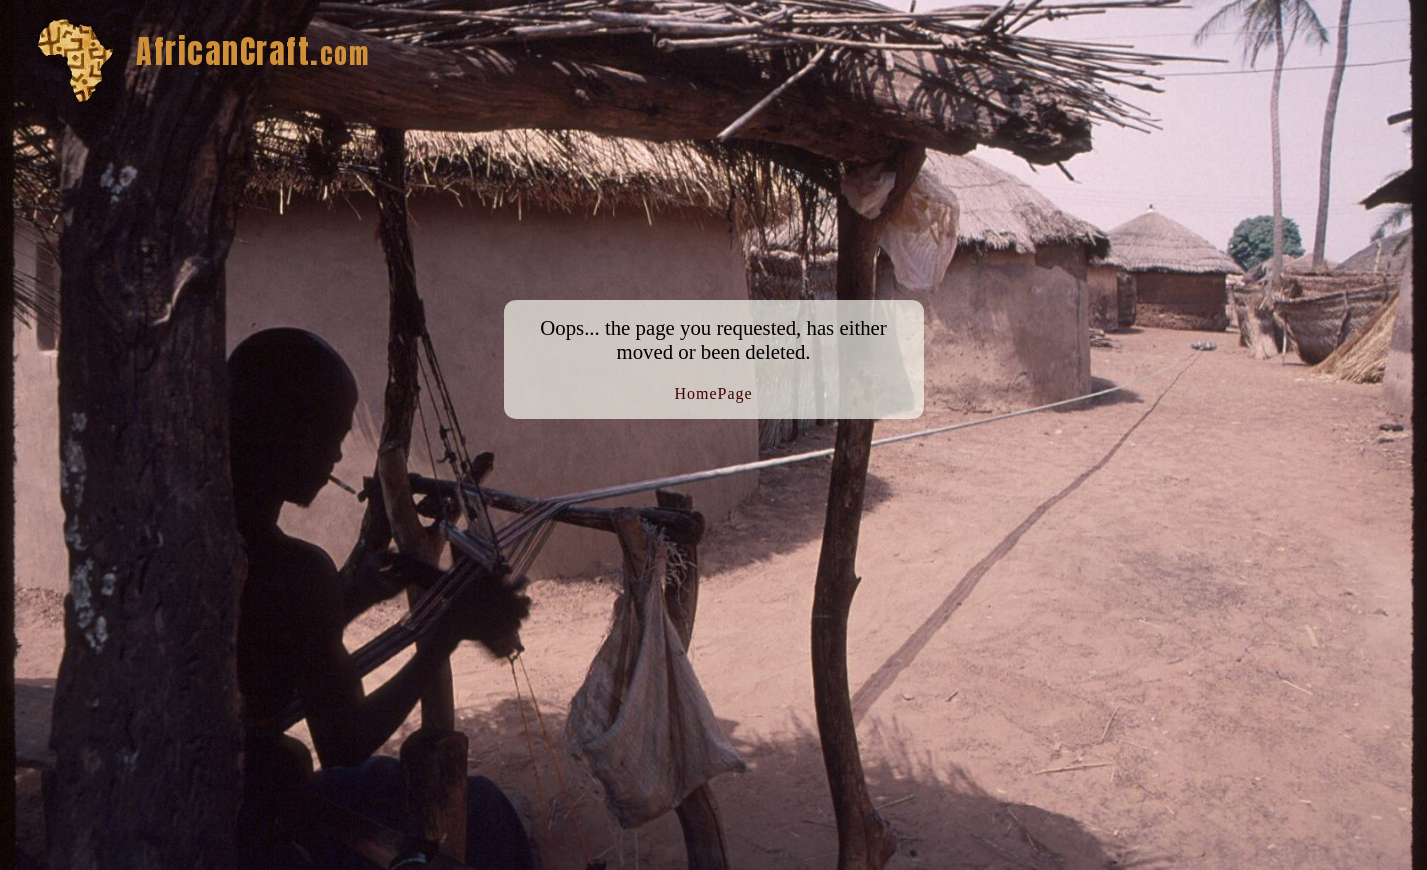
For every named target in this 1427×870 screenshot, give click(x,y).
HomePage (713, 393)
